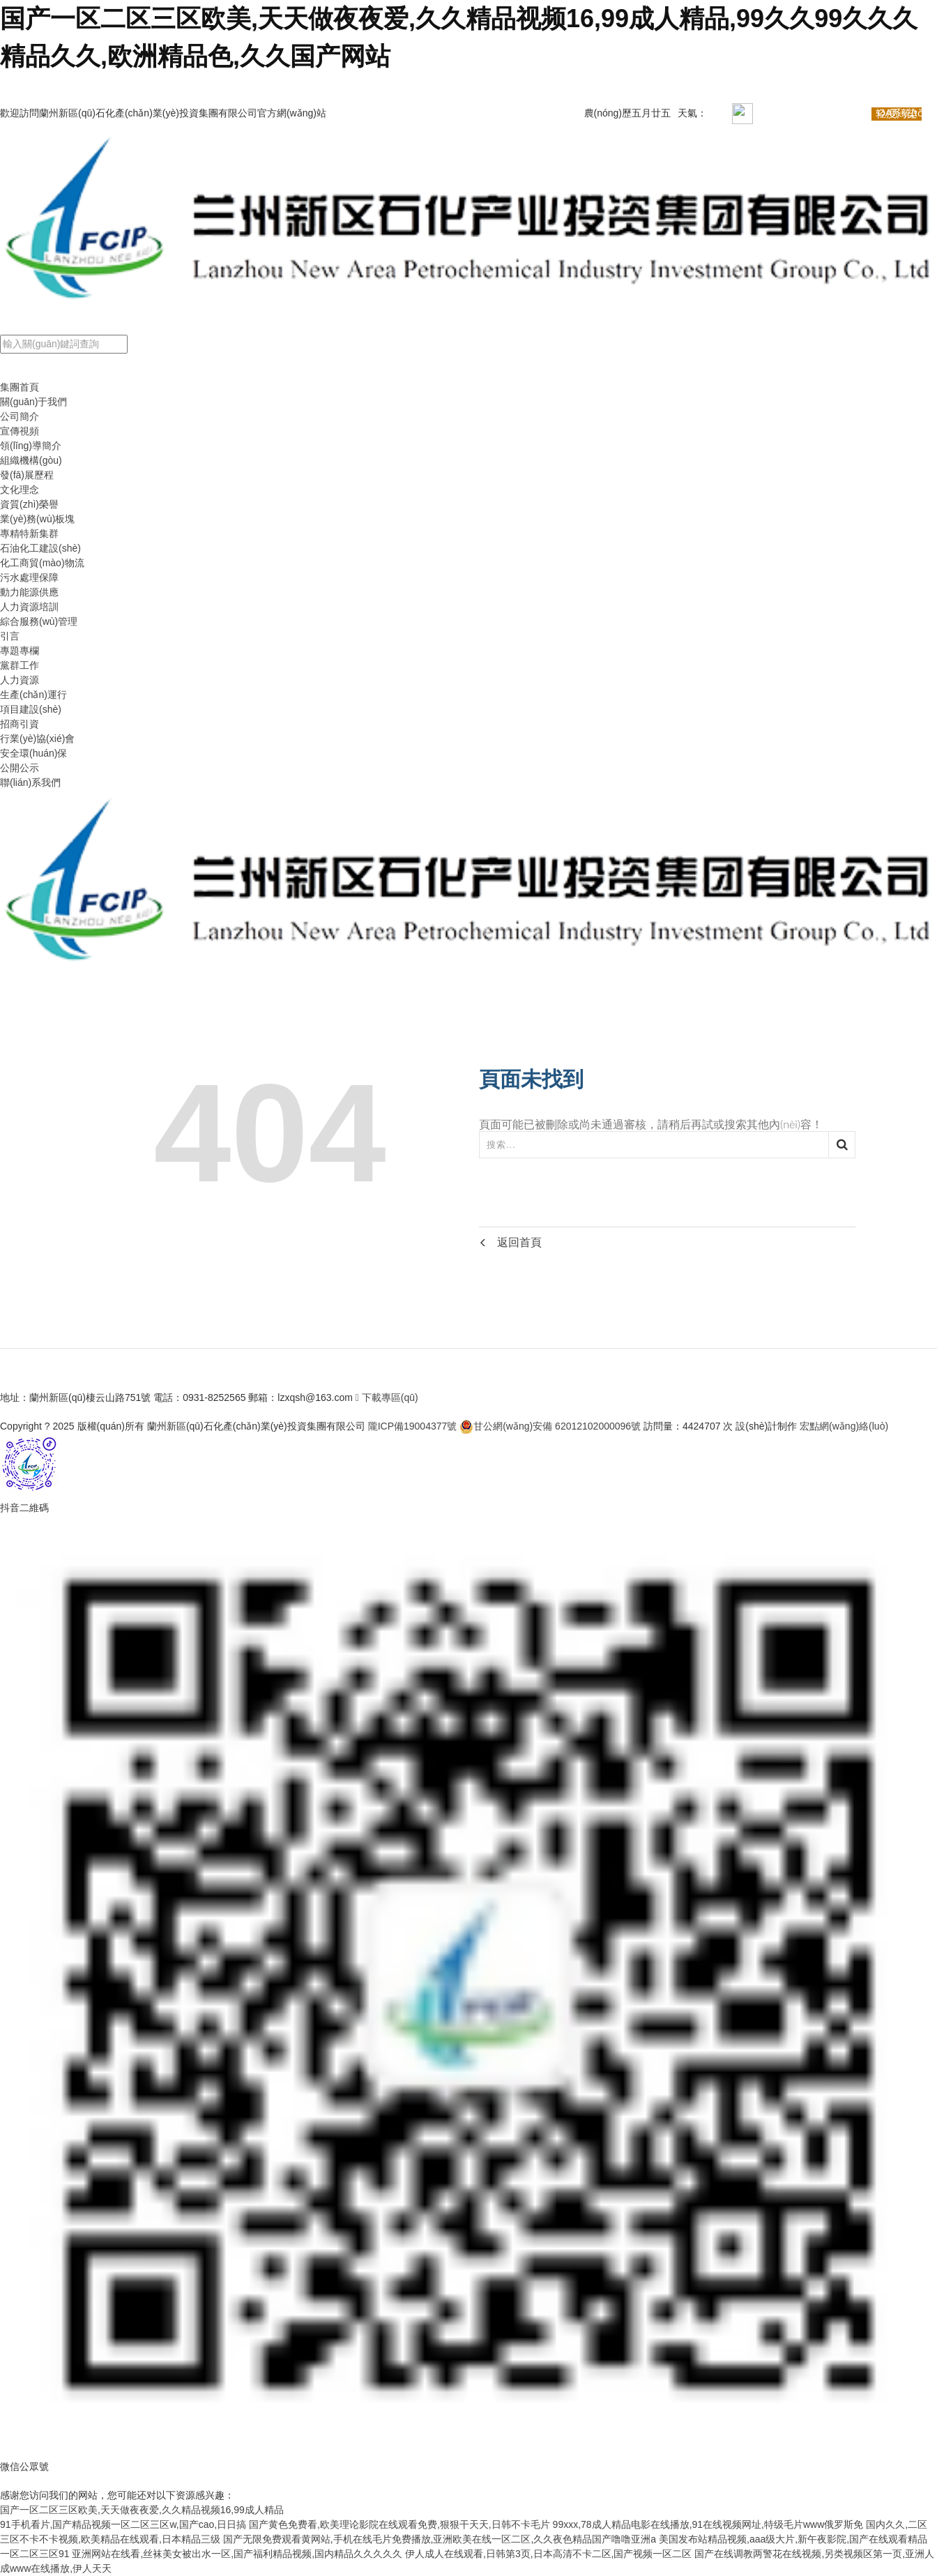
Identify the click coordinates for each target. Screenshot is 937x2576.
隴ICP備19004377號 (412, 1426)
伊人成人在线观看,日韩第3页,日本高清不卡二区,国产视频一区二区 (548, 2553)
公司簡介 (19, 416)
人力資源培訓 (29, 606)
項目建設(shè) (30, 709)
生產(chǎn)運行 (33, 694)
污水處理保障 (29, 577)
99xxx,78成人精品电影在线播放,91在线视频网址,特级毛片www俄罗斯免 (708, 2524)
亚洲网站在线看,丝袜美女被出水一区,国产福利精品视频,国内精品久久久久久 (237, 2553)
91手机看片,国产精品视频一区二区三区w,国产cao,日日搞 (123, 2524)
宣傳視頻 (19, 431)
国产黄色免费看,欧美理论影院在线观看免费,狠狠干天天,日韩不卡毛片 (399, 2524)
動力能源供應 (29, 592)
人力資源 (19, 679)
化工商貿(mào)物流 (42, 562)
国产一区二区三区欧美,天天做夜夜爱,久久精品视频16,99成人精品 (142, 2509)
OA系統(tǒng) (907, 113)
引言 (10, 636)
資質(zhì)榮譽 (29, 504)
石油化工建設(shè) (40, 548)
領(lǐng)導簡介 (30, 445)
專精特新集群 (29, 533)
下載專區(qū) (387, 1397)
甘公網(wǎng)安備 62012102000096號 (550, 1426)
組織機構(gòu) (31, 460)
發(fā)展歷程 (27, 474)
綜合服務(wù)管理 (38, 621)
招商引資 (19, 723)
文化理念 (19, 489)
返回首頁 (510, 1241)
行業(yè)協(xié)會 (37, 738)
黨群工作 (19, 665)
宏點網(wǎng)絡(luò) (844, 1426)
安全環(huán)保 (33, 753)
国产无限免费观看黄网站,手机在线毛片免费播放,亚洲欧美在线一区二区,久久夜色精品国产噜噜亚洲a (439, 2539)
